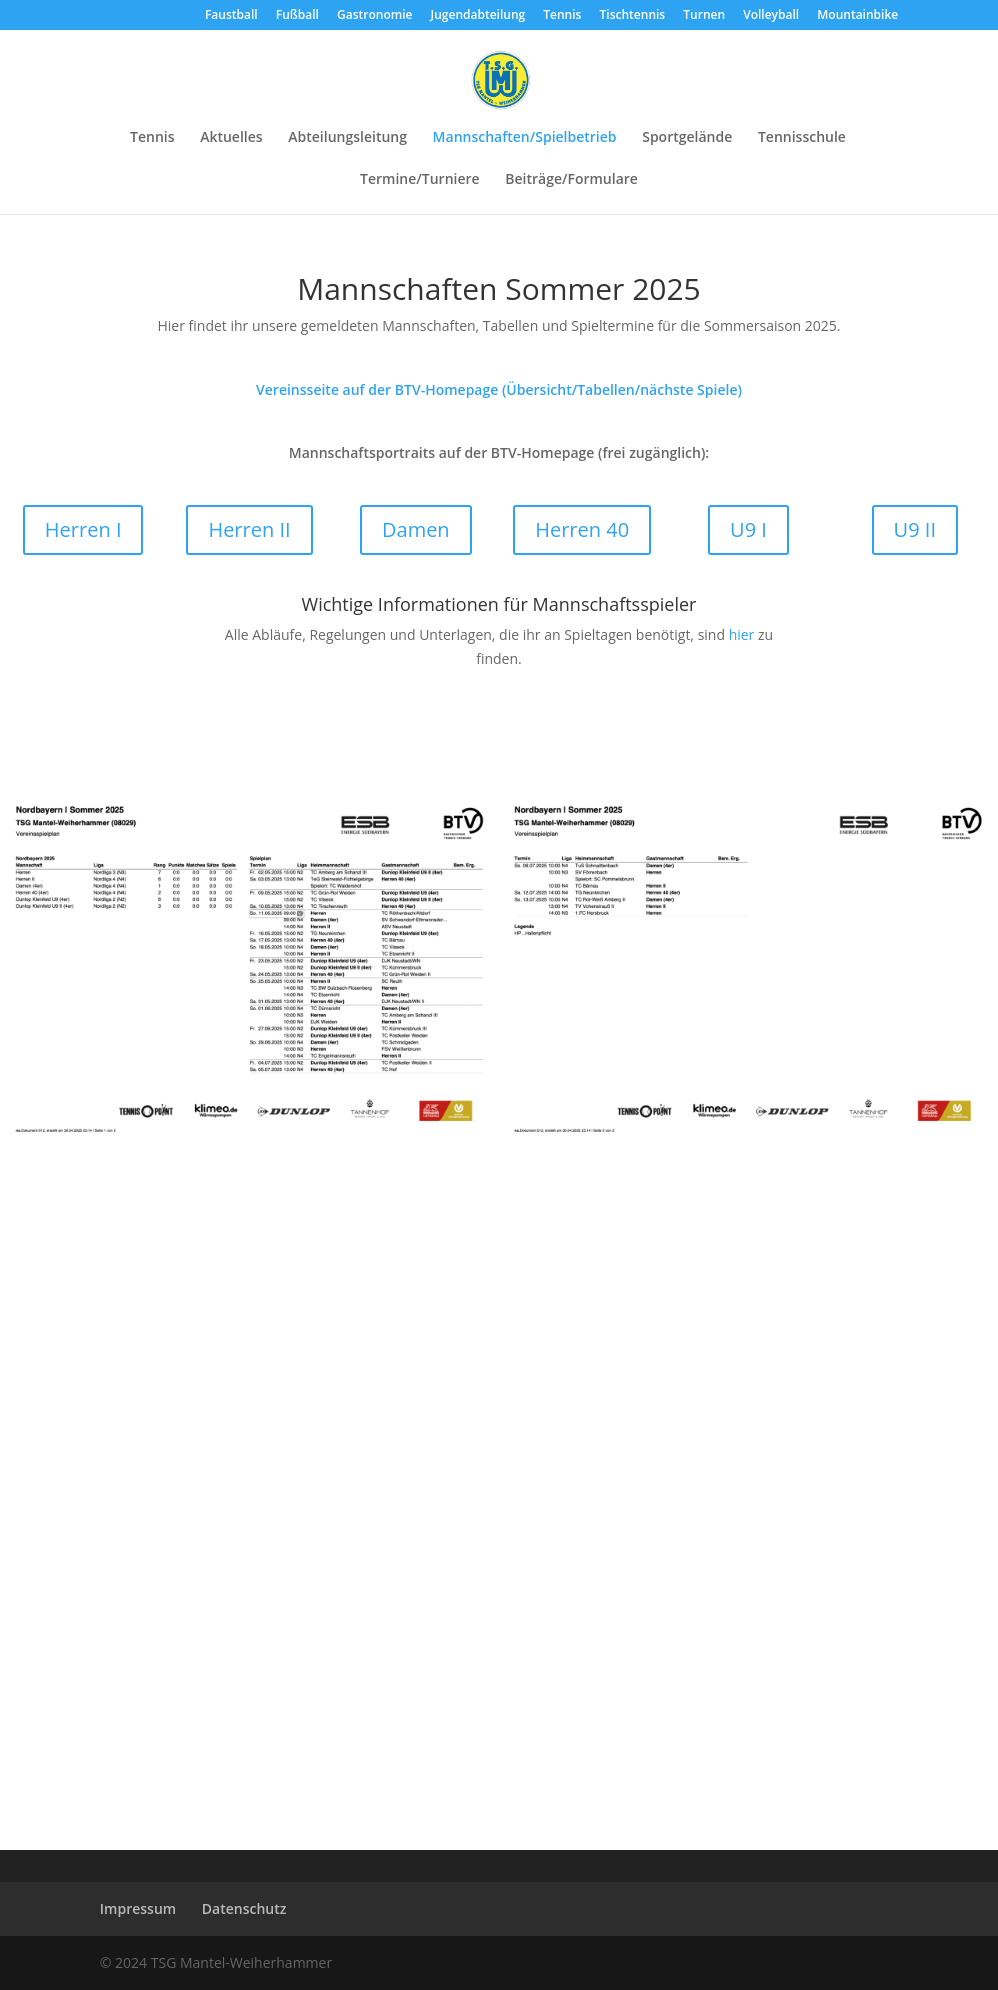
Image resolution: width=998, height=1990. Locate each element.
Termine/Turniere (420, 180)
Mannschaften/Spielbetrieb (525, 138)
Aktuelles (231, 138)
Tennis (562, 16)
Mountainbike (857, 16)
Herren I (83, 529)
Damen (416, 529)
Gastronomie (374, 16)
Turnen (704, 16)
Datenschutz (244, 1908)
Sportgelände (687, 138)
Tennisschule (802, 138)
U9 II (915, 529)
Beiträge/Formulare (571, 180)
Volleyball (771, 16)
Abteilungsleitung (347, 138)
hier (742, 634)
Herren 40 (582, 529)
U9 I (748, 529)
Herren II (249, 529)
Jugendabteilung (478, 16)
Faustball (231, 16)
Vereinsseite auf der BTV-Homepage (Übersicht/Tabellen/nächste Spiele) (499, 389)
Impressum (138, 1908)
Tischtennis (633, 16)
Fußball (297, 16)
